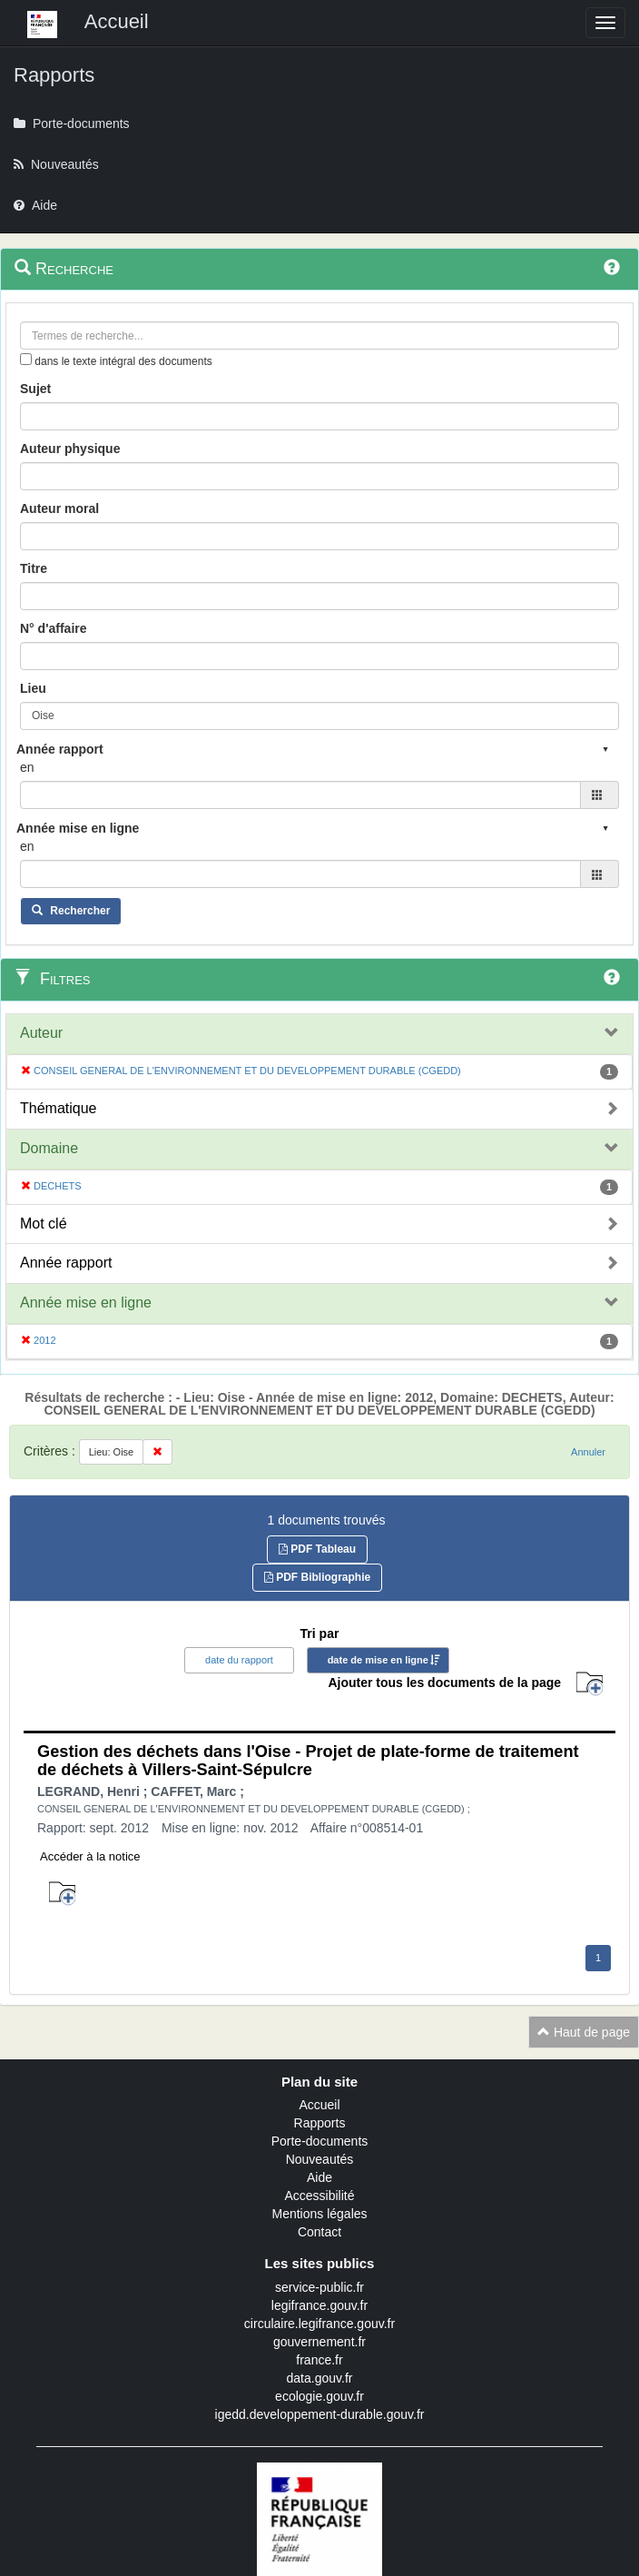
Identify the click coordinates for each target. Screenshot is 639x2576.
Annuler (588, 1451)
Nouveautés (320, 2159)
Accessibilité (319, 2195)
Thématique (58, 1108)
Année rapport (66, 1262)
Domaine (49, 1148)
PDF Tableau (317, 1549)
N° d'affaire (53, 628)
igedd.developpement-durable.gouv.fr (320, 2414)
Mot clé (43, 1223)
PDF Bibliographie (317, 1577)
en (27, 767)
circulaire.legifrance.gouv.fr (319, 2323)
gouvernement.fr (319, 2341)
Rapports (320, 2123)
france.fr (319, 2360)
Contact (319, 2232)
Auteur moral (59, 508)
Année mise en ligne (86, 1302)
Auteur (41, 1033)
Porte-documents (320, 2141)
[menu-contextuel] (26, 359)
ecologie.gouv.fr (319, 2396)
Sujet (35, 388)
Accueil (319, 2104)
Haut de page (583, 2032)
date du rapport (239, 1659)
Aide (319, 2177)
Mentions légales (319, 2213)
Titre (33, 568)
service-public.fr (319, 2287)
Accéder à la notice (90, 1856)
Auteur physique (70, 448)
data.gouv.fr (320, 2378)
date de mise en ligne (378, 1659)
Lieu (33, 688)
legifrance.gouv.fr (319, 2305)
